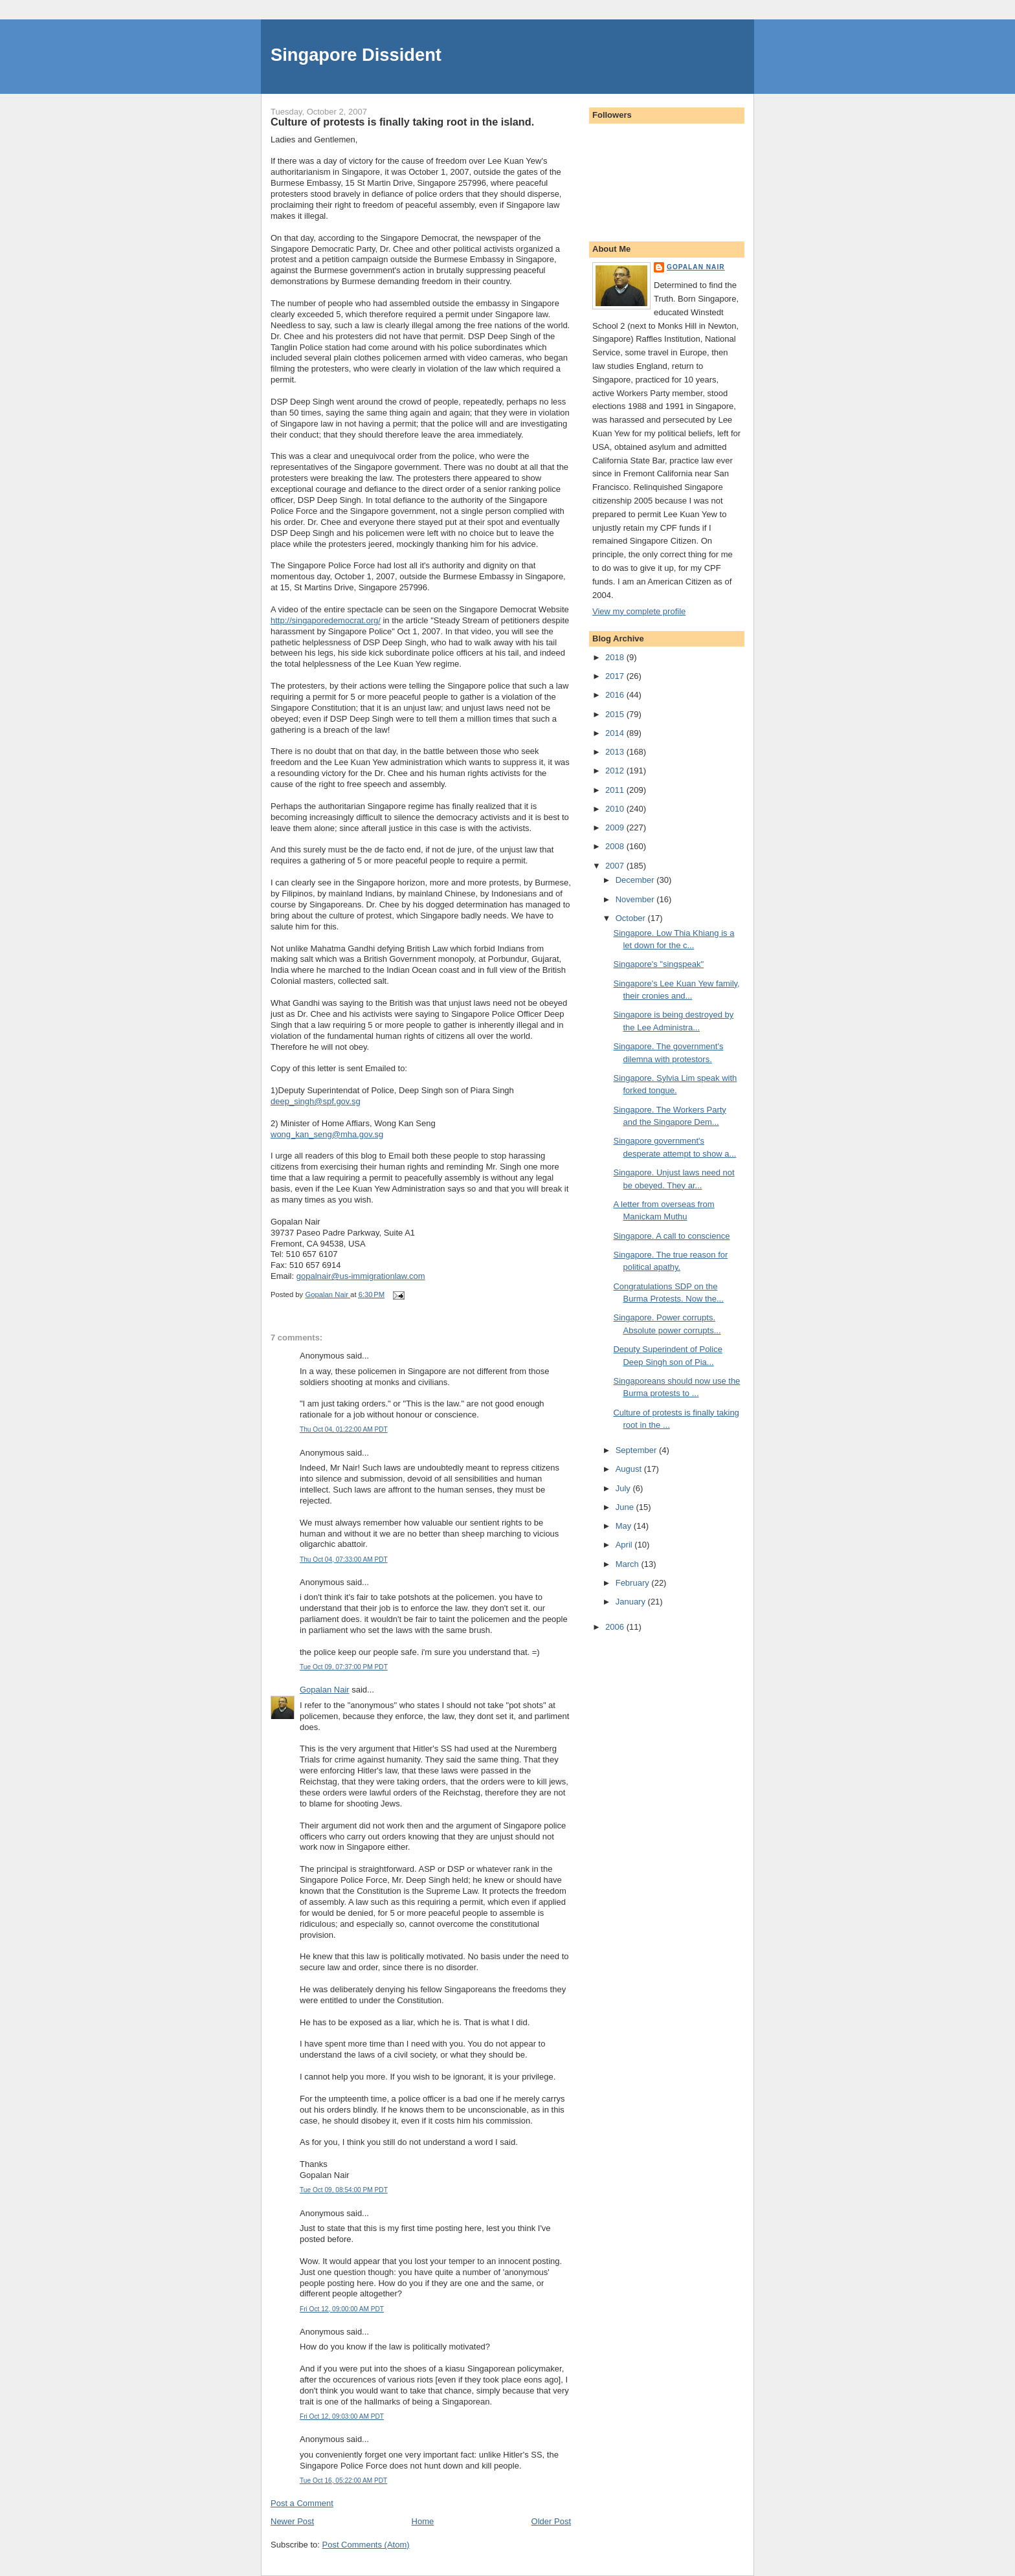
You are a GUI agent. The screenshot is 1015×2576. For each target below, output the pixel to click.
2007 (616, 866)
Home (423, 2521)
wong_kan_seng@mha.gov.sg (327, 1134)
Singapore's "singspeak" (658, 964)
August (630, 1469)
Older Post (551, 2521)
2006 (616, 1627)
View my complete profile (639, 611)
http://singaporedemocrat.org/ (326, 620)
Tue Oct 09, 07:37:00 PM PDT (344, 1667)
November (636, 899)
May (625, 1526)
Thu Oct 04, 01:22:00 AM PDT (344, 1429)
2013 (616, 752)
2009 (616, 827)
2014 (616, 733)
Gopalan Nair (325, 1689)
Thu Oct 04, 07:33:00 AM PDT (344, 1559)
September (637, 1450)
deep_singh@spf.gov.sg (316, 1101)
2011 (616, 790)
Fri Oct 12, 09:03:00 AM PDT (342, 2416)
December (636, 880)
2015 (616, 714)
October (632, 918)
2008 (616, 846)
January (632, 1601)
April (625, 1544)
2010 (616, 809)
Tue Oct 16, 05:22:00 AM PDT (343, 2480)
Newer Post (292, 2521)
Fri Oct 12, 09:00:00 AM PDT (342, 2309)
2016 (616, 695)
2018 (616, 657)
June (626, 1507)
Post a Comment (302, 2503)
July (624, 1488)
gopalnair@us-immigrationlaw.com (360, 1276)
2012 (616, 770)
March (628, 1564)
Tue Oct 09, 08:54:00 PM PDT (344, 2189)
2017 (616, 676)
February (634, 1583)
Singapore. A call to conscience (671, 1236)
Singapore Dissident (356, 55)
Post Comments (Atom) (366, 2544)
